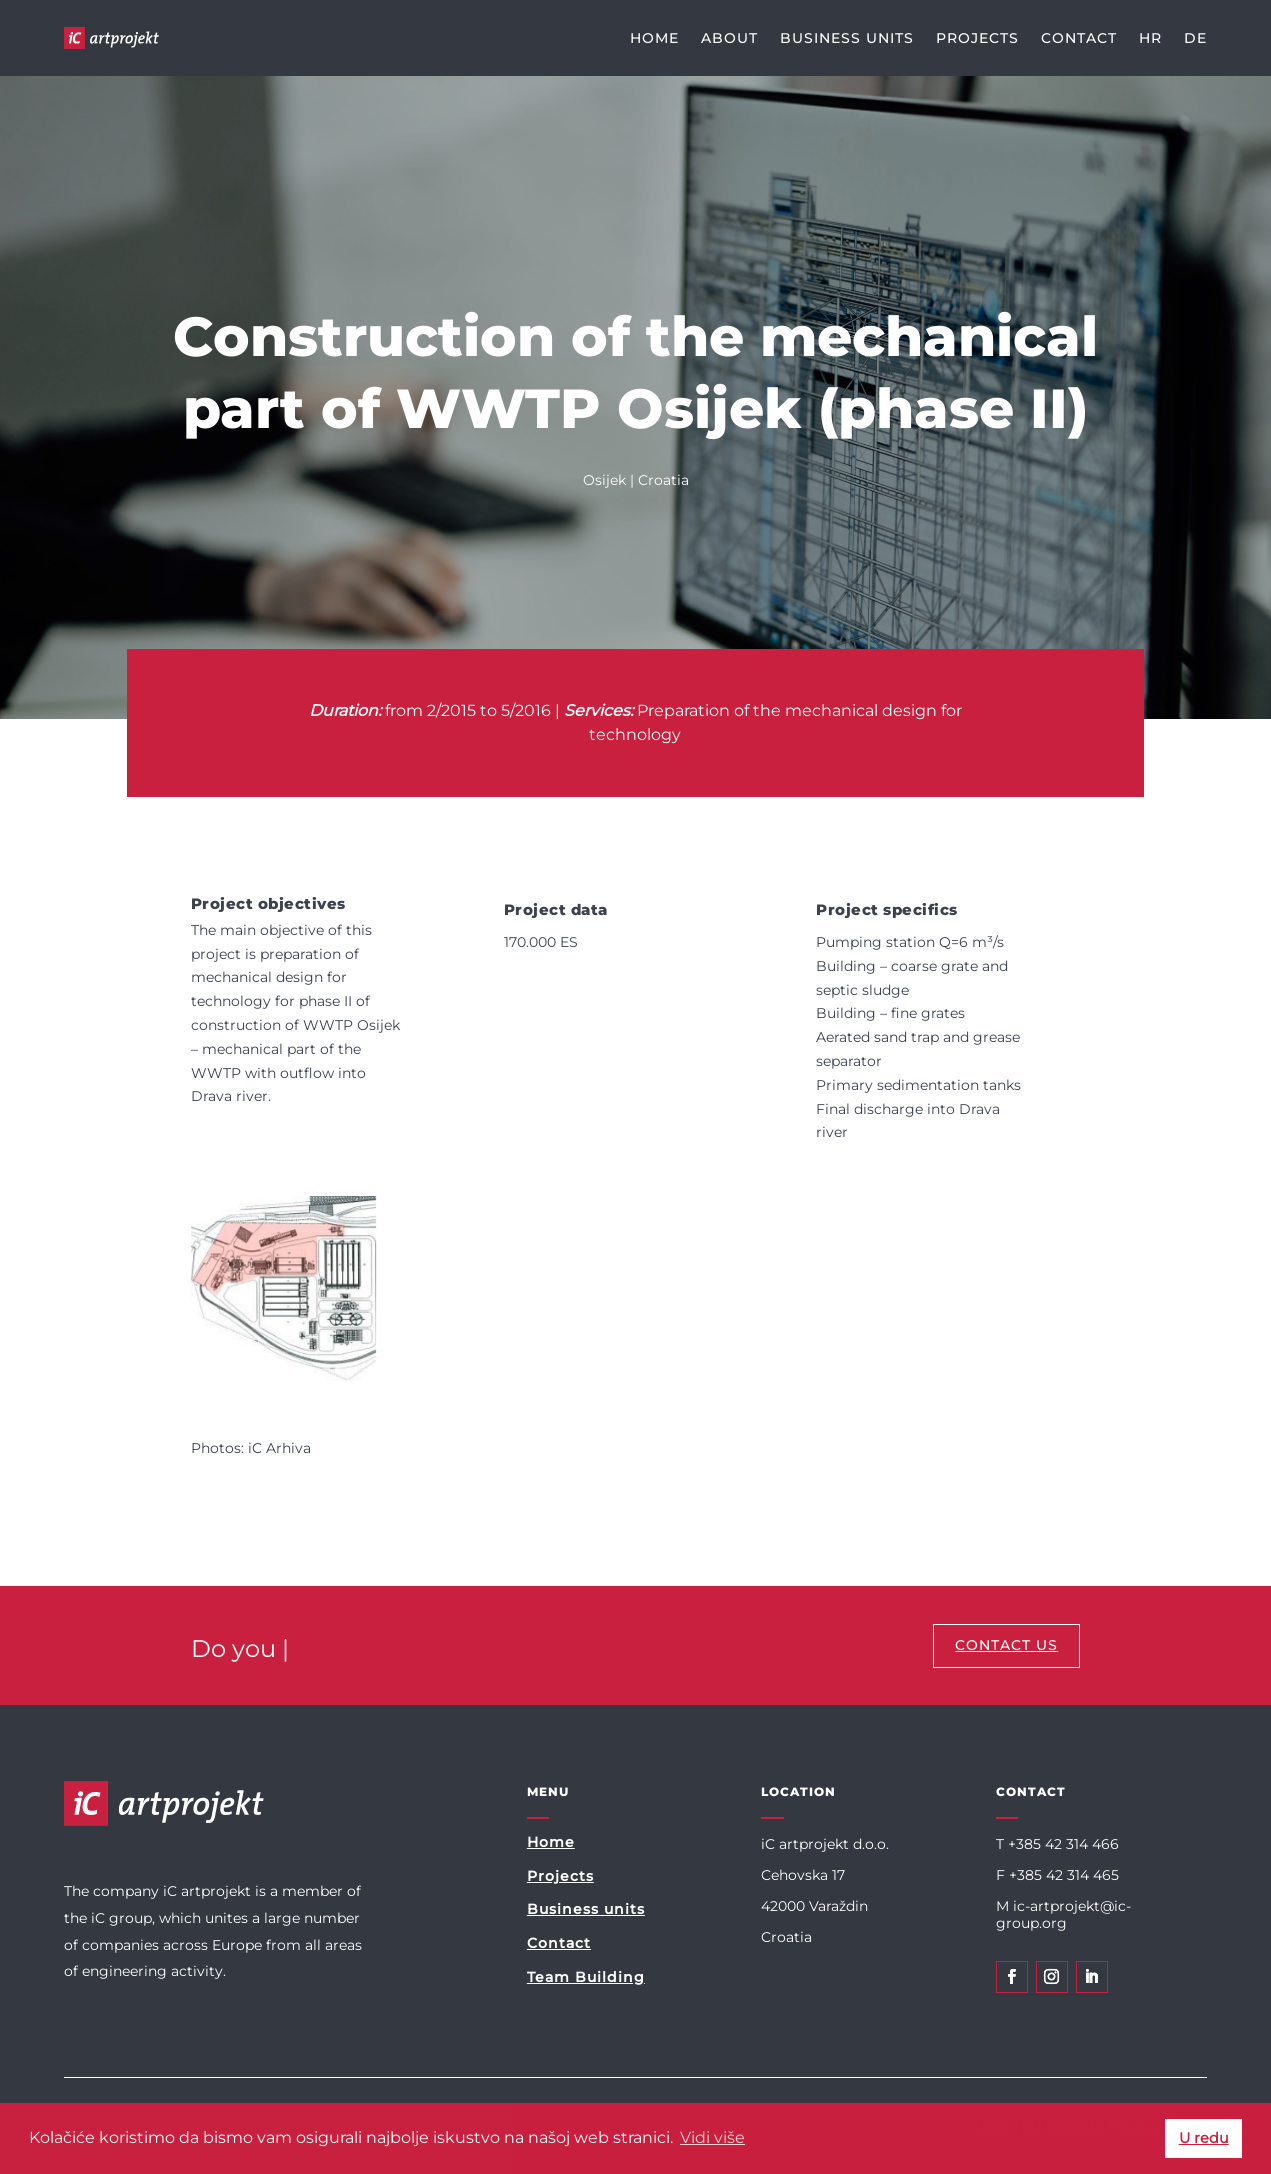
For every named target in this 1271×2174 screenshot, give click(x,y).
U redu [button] (1204, 2138)
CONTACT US (1006, 1645)
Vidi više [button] (712, 2137)
